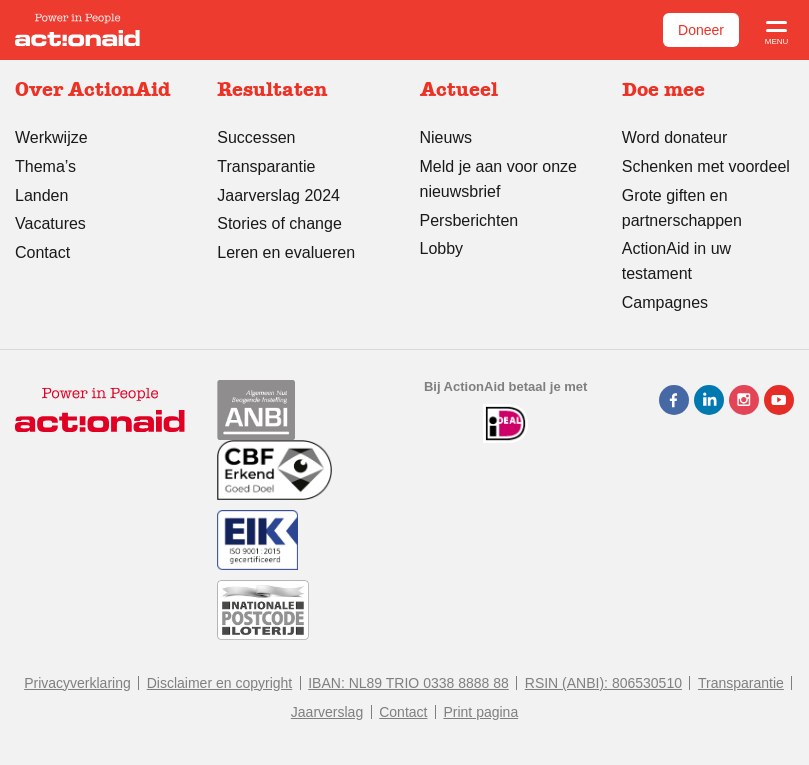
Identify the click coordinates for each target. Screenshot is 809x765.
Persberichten (469, 220)
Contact (42, 252)
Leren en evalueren (286, 252)
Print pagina (480, 712)
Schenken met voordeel (706, 166)
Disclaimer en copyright (220, 683)
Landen (41, 195)
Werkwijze (51, 137)
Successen (256, 137)
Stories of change (279, 223)
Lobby (442, 248)
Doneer (701, 30)
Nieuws (446, 137)
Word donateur (675, 137)
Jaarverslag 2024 (278, 195)
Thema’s (45, 166)
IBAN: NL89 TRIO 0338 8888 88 (408, 683)
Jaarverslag (327, 712)
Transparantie (266, 166)
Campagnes (665, 302)
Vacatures (50, 223)
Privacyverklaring (77, 683)
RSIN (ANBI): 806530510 (603, 683)
